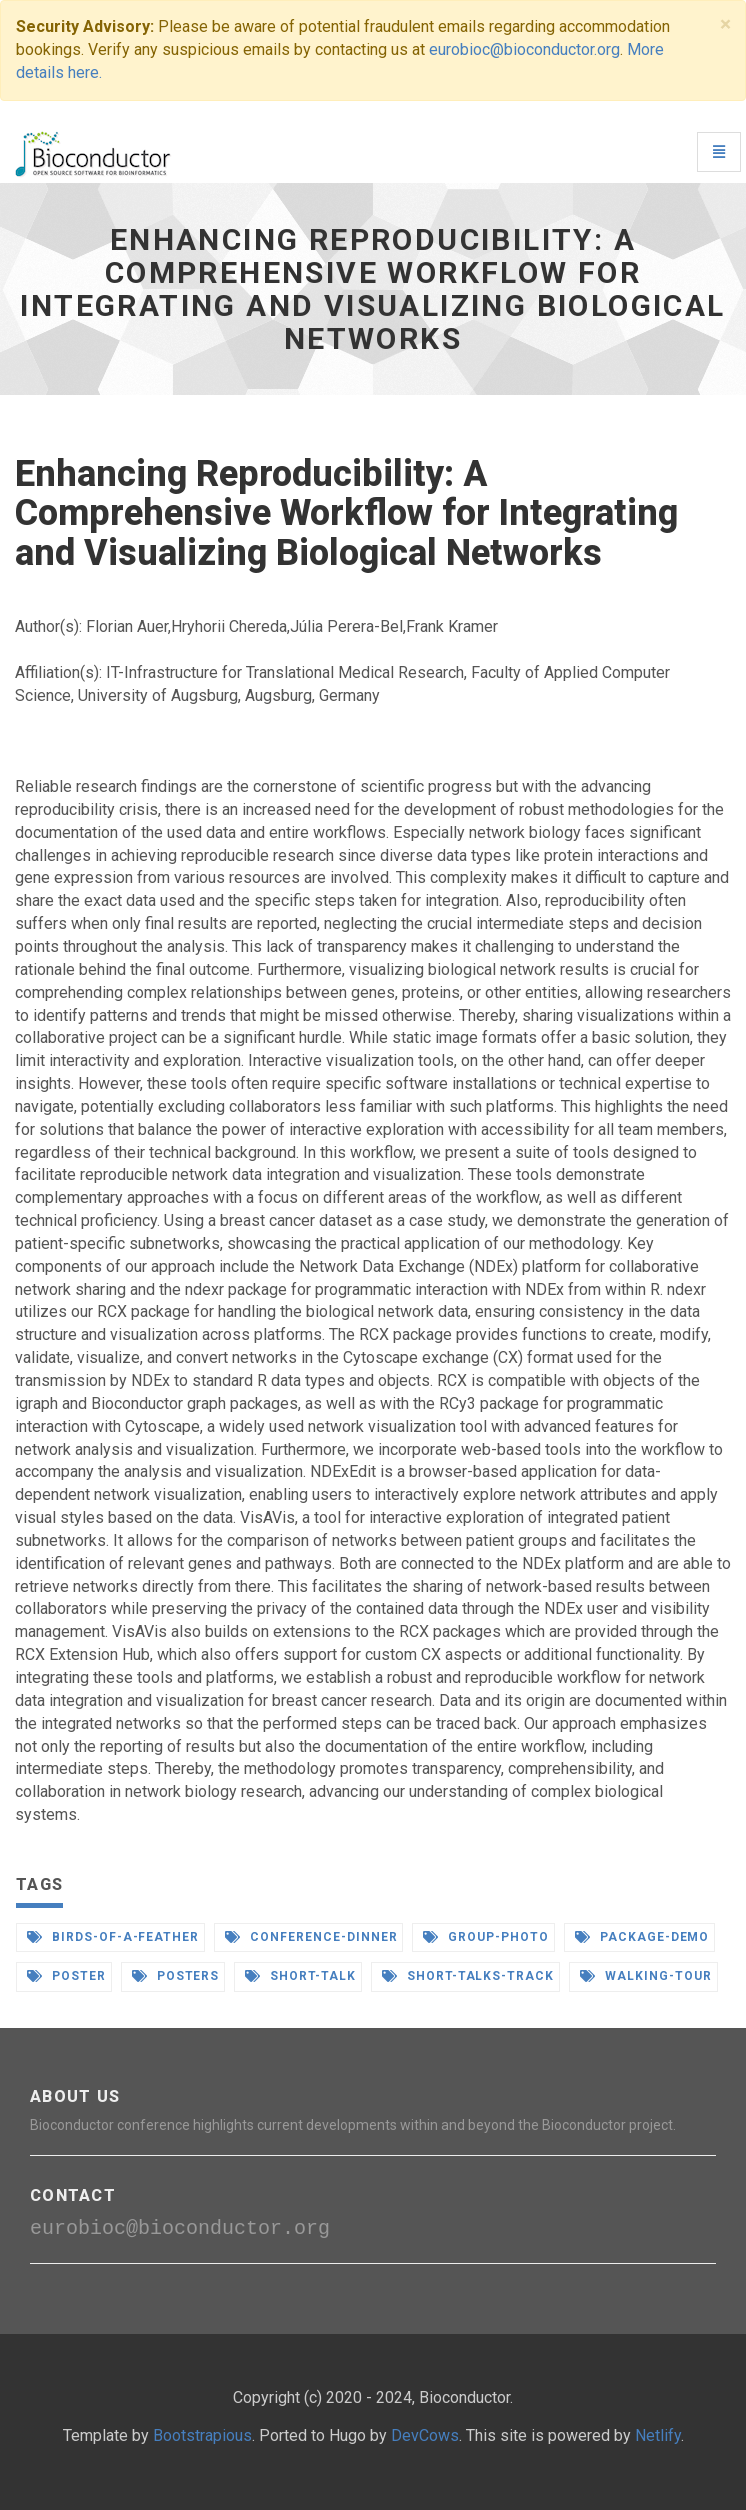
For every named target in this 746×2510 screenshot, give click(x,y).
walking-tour (645, 1976)
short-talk (300, 1976)
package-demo (642, 1937)
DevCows (425, 2435)
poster (66, 1976)
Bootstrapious (202, 2435)
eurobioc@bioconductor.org (524, 49)
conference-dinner (311, 1937)
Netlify (658, 2435)
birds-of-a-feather (113, 1937)
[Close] (725, 24)
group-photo (486, 1937)
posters (176, 1976)
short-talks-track (468, 1976)
